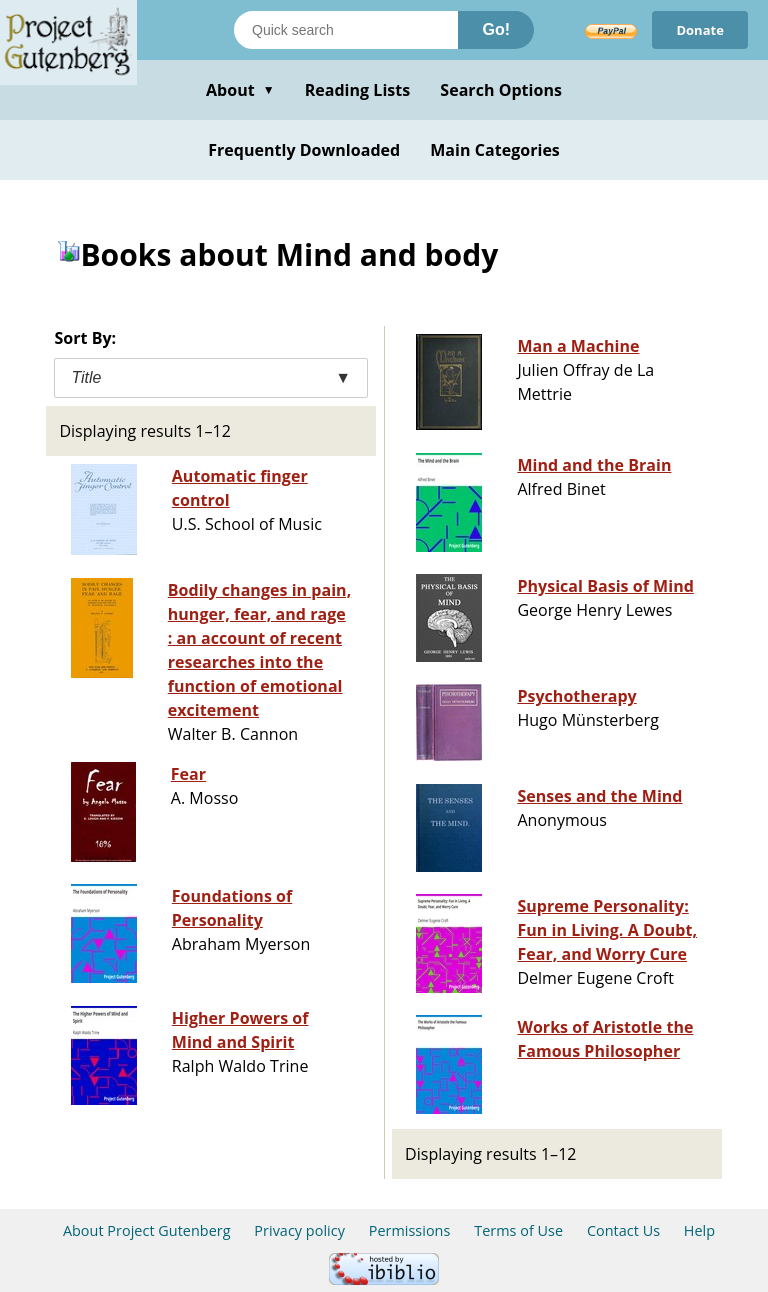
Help (699, 1230)
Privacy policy (299, 1230)
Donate (700, 30)
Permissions (410, 1230)
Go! (496, 29)
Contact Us (623, 1230)
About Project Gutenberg (147, 1230)
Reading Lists (358, 90)
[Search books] (346, 30)
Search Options (501, 90)
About (240, 90)
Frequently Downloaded (304, 150)
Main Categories (495, 150)
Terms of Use (518, 1230)
